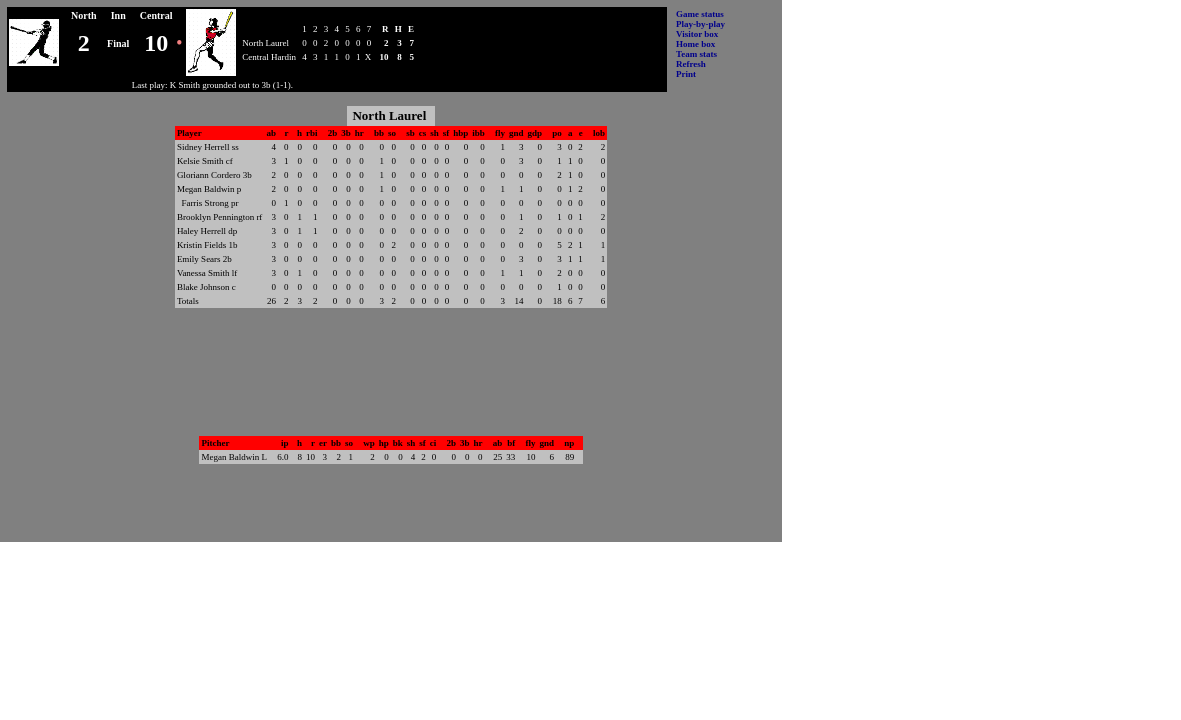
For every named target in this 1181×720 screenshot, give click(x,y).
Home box (695, 44)
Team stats (696, 54)
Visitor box (697, 34)
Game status (700, 14)
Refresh (691, 64)
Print (686, 74)
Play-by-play (700, 24)
